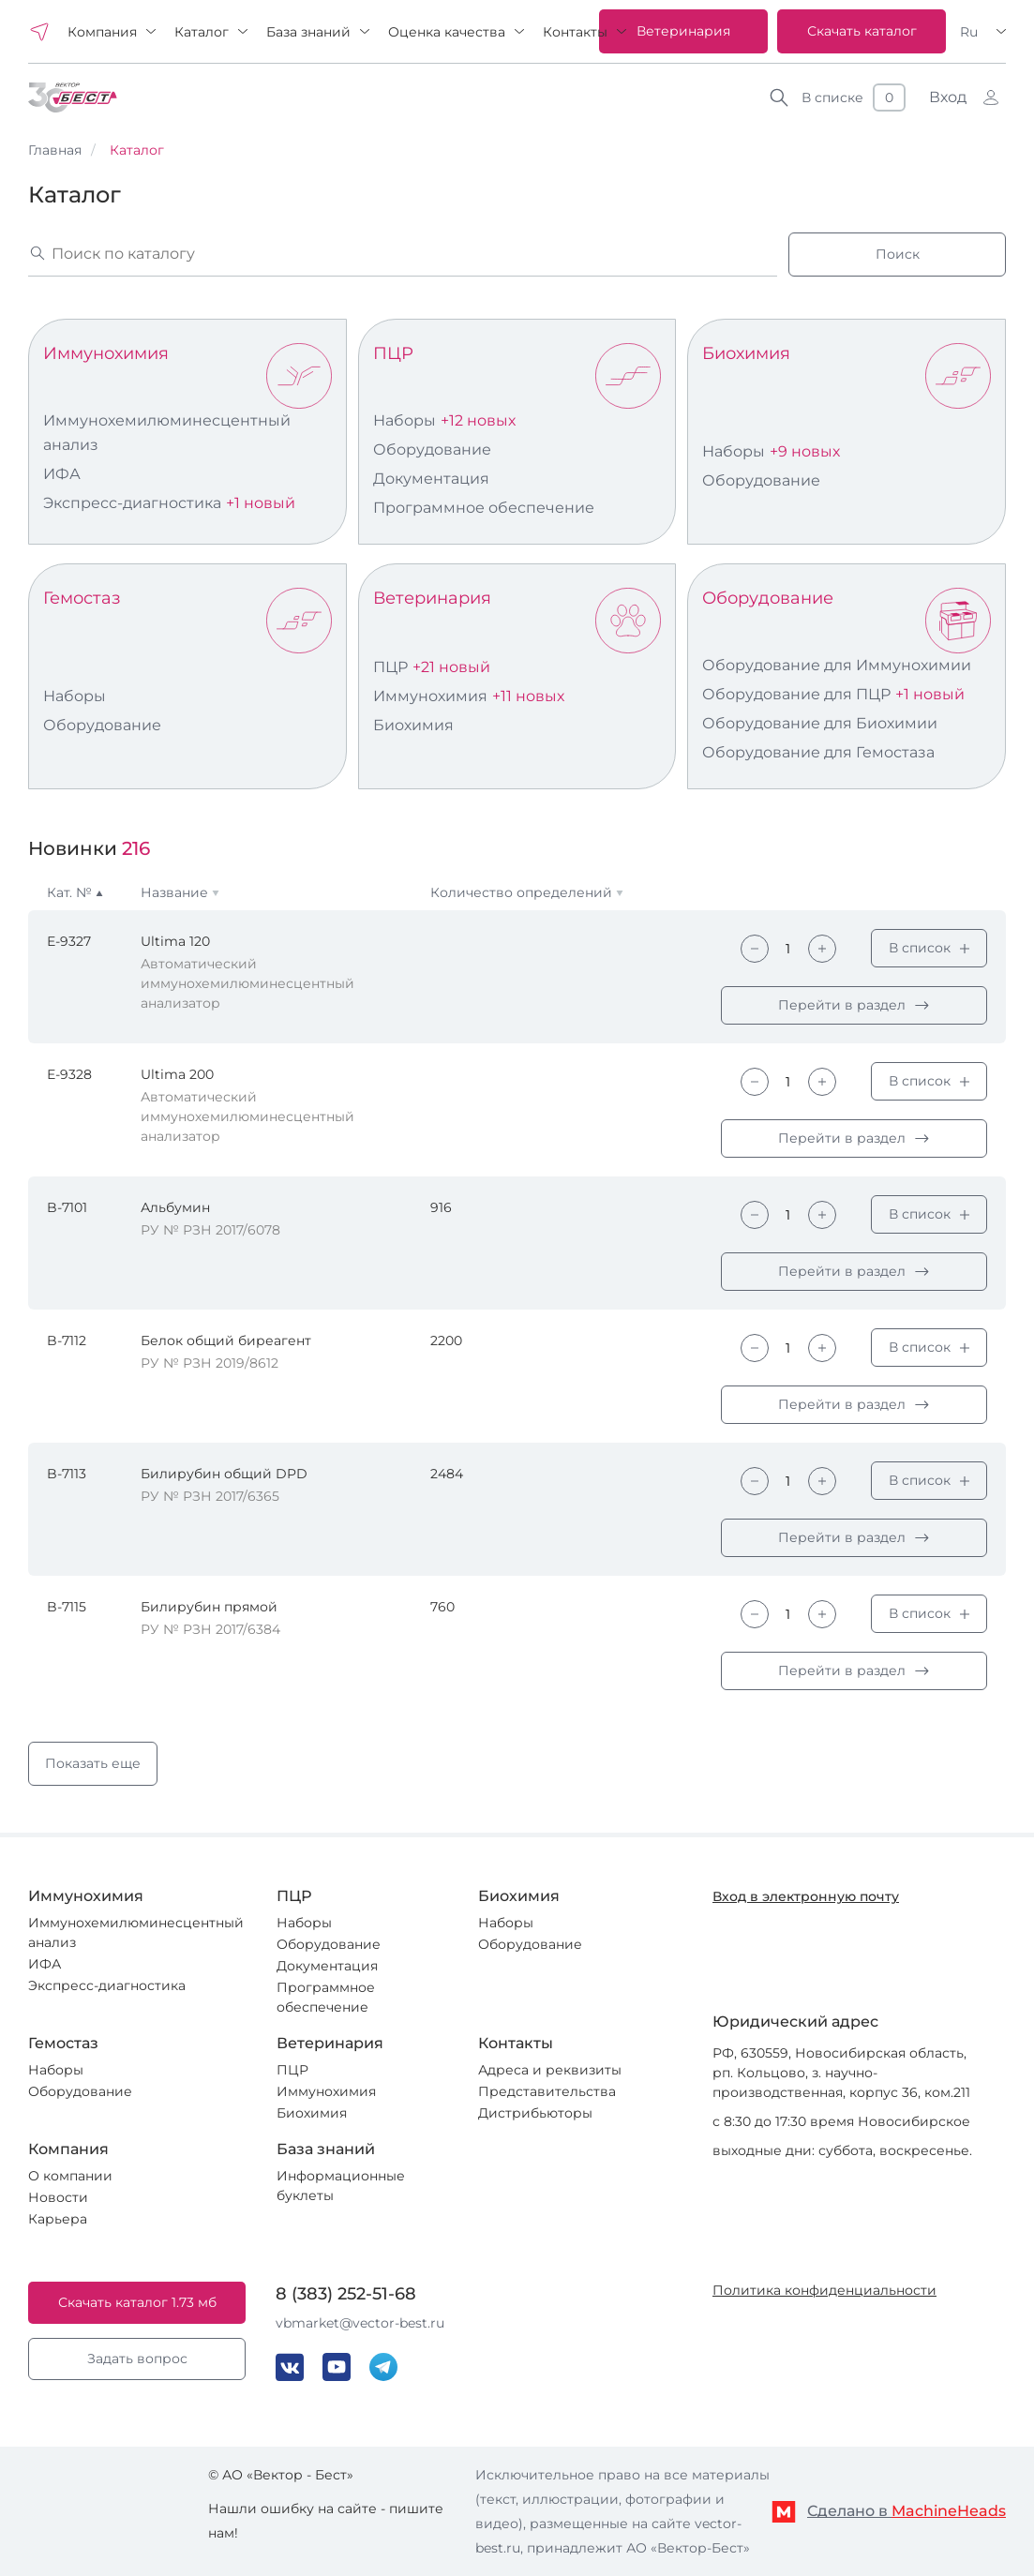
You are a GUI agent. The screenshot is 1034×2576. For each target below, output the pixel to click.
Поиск (898, 254)
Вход (948, 97)
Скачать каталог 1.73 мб (137, 2302)
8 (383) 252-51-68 (346, 2294)
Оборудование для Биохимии (819, 723)
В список (920, 947)
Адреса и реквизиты (550, 2069)
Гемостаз (82, 598)
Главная (55, 150)
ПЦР (393, 353)
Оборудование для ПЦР (796, 694)
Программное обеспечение (483, 508)
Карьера (57, 2218)
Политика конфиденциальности (824, 2290)
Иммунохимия (106, 353)
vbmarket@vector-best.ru (360, 2322)
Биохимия (746, 353)
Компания (102, 31)
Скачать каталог (862, 30)
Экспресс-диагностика (132, 503)
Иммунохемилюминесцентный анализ (167, 433)
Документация (431, 478)
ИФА (62, 474)
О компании (70, 2175)
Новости (58, 2197)
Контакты (575, 31)
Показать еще (93, 1763)
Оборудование (432, 449)
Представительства (547, 2091)
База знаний (308, 31)
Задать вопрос (137, 2358)
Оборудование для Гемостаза (818, 752)
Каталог (201, 31)
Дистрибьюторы (535, 2112)
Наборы (404, 420)
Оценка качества (446, 31)
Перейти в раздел (842, 1004)
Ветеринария (683, 30)
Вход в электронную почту (805, 1896)
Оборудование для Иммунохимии (836, 665)
